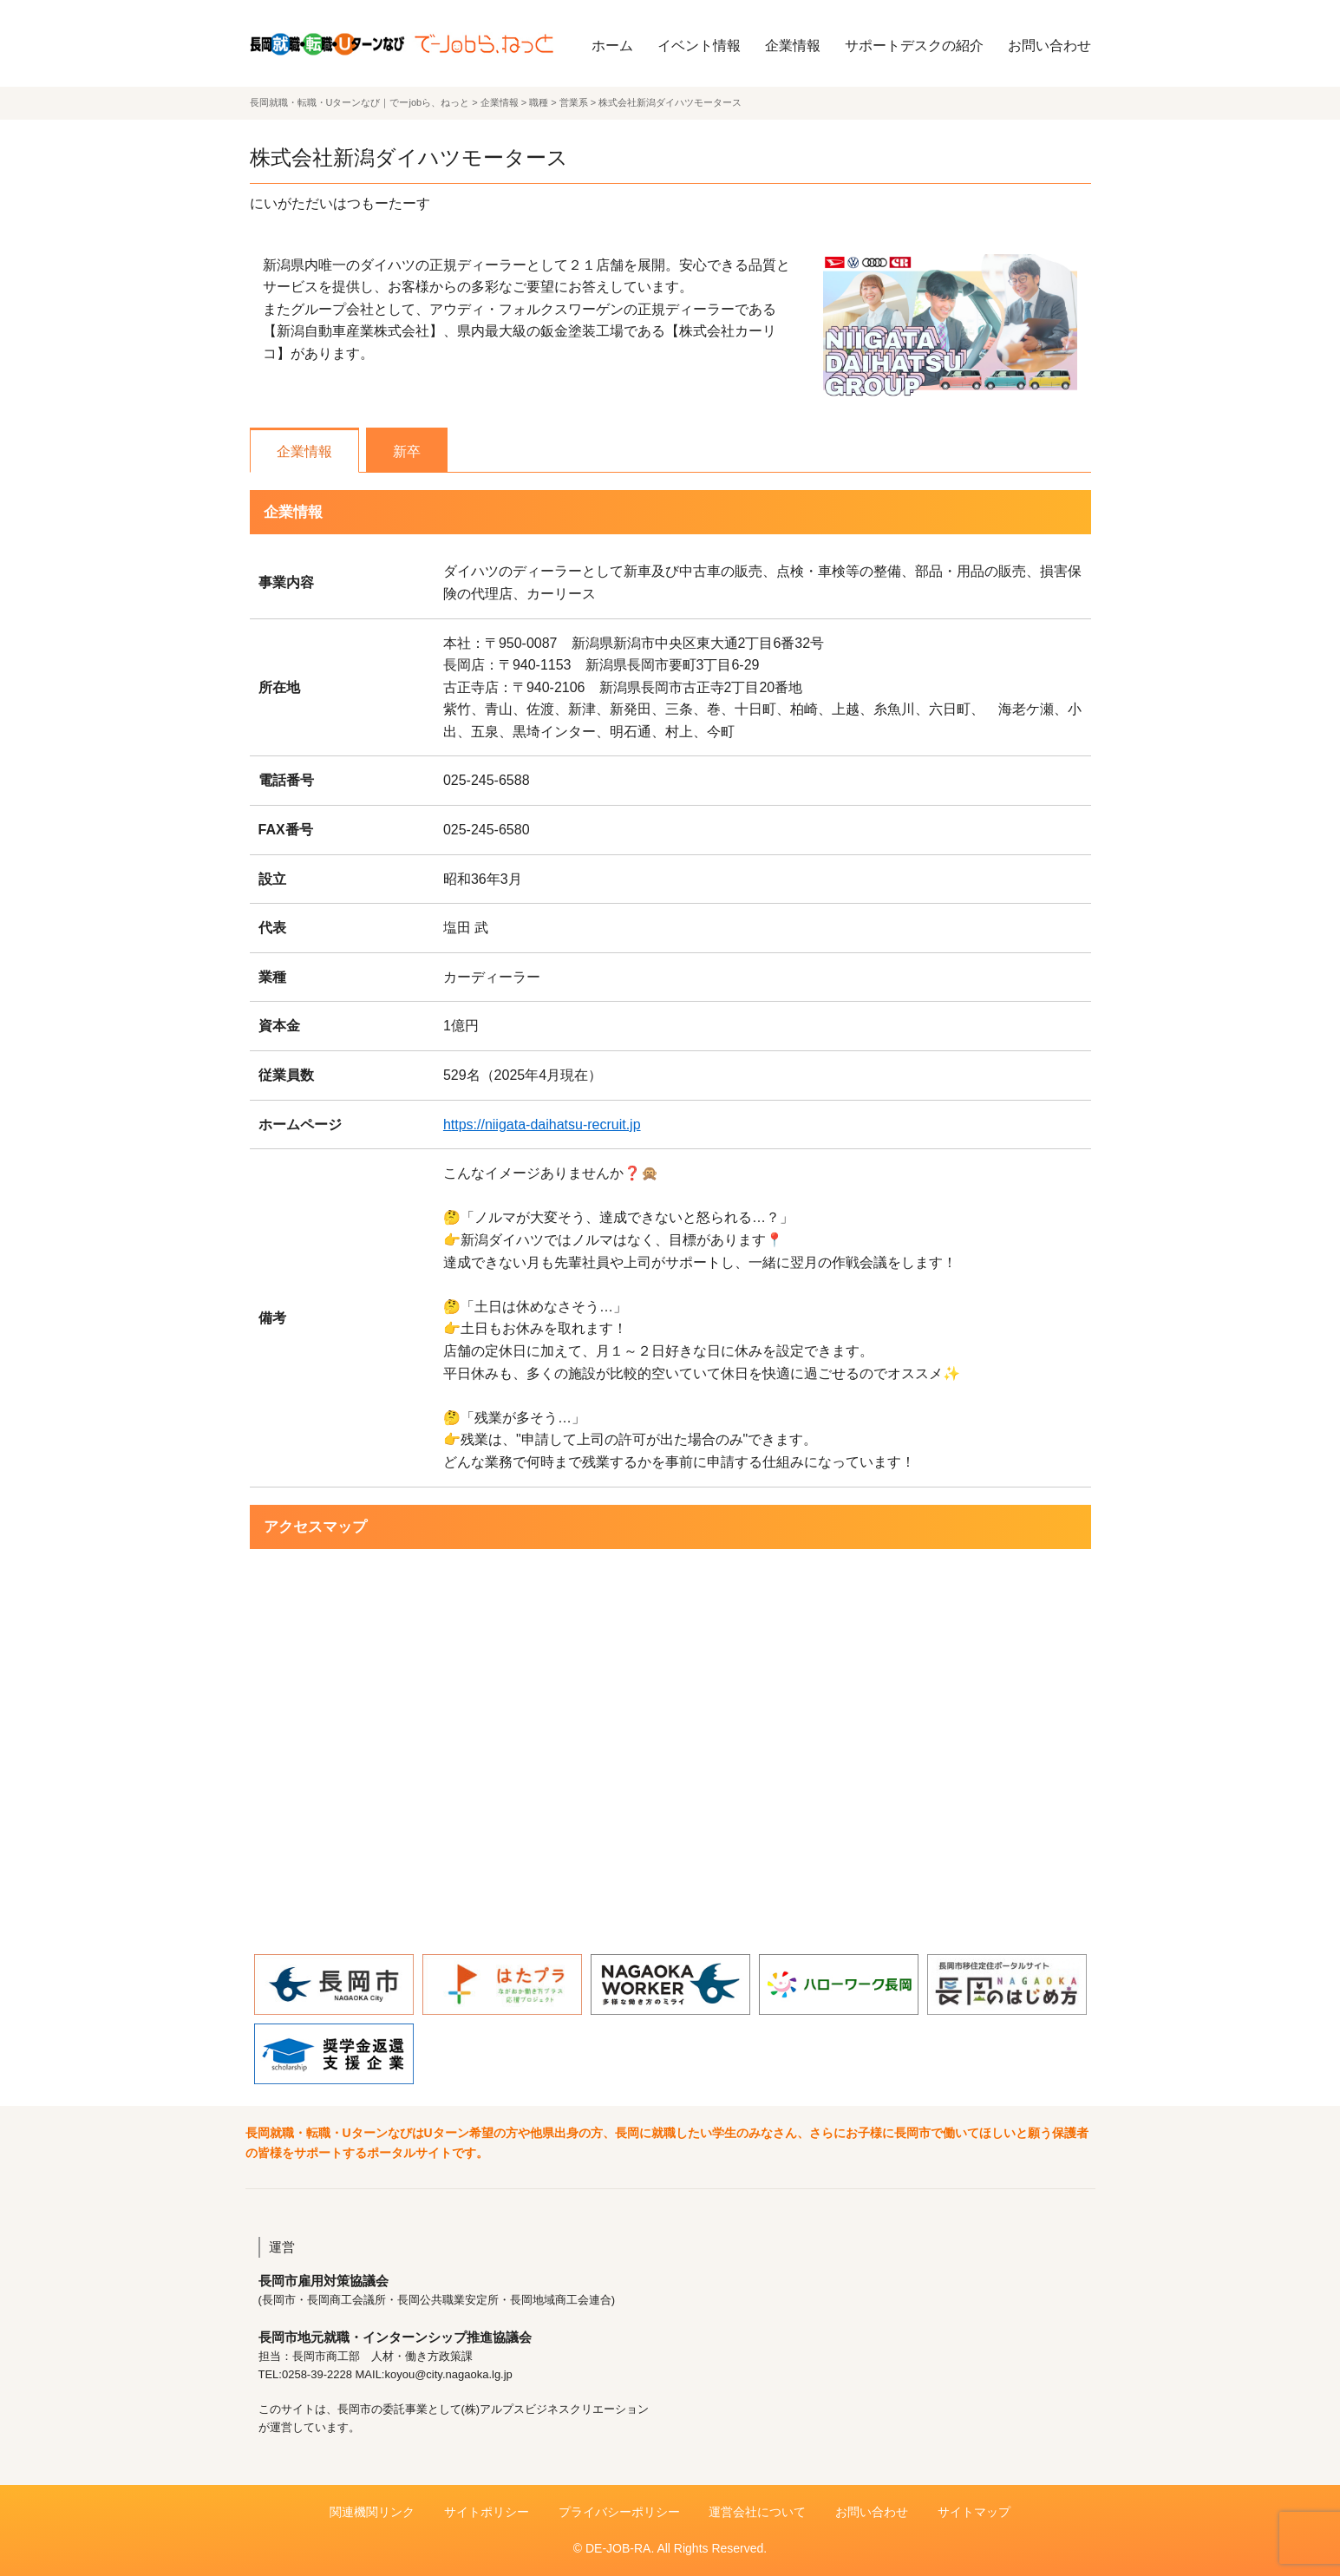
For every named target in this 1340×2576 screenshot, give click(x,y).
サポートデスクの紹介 (914, 45)
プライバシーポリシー (619, 2512)
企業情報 (792, 45)
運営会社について (757, 2512)
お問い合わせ (1049, 45)
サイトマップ (974, 2512)
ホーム (612, 45)
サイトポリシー (486, 2512)
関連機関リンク (372, 2512)
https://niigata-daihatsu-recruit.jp (542, 1124)
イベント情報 (699, 45)
